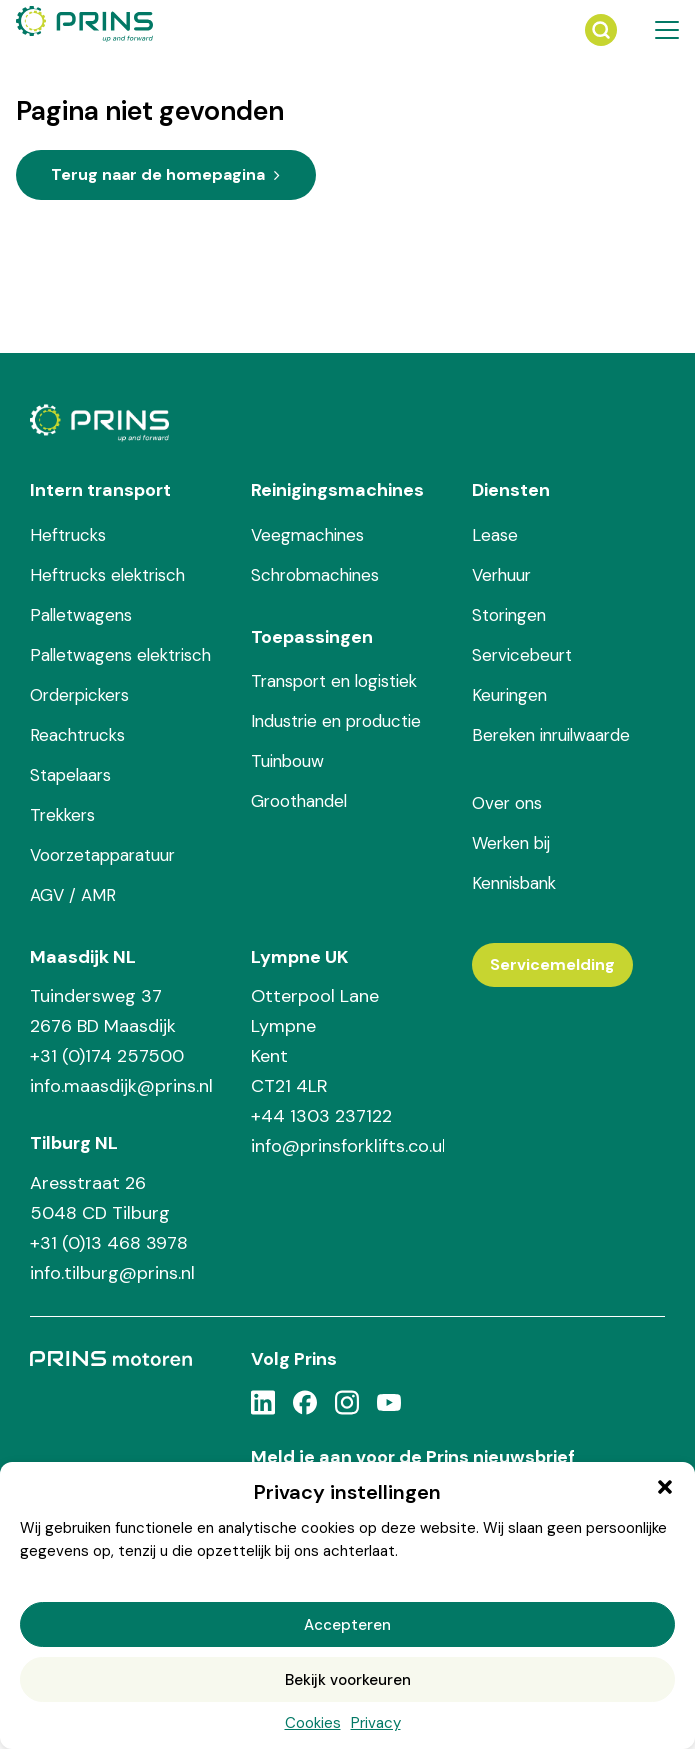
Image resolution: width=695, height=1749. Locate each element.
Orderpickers (79, 695)
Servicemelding (552, 964)
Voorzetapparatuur (102, 855)
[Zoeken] (601, 30)
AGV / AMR (73, 895)
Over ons (507, 803)
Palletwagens (81, 615)
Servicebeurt (522, 655)
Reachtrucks (77, 735)
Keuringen (509, 695)
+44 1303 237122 (321, 1116)
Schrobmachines (315, 575)
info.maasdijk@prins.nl (121, 1086)
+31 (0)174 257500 (107, 1056)
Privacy (376, 1723)
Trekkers (62, 815)
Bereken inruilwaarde (551, 735)
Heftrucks (68, 535)
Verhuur (501, 575)
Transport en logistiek (334, 681)
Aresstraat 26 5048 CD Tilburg (100, 1198)
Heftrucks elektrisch (107, 575)
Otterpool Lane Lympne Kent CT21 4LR (315, 1041)
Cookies (313, 1723)
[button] (665, 1487)
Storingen (509, 615)
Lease (495, 535)
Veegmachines (307, 535)
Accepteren (347, 1625)
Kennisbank (514, 883)
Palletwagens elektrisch (120, 655)
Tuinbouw (287, 761)
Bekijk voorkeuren (348, 1680)
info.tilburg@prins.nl (112, 1273)
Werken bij (511, 843)
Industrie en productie (336, 721)
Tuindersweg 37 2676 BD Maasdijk (103, 1011)
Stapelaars (70, 775)
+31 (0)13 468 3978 (109, 1243)
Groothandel (299, 801)
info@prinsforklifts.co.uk (347, 1146)
